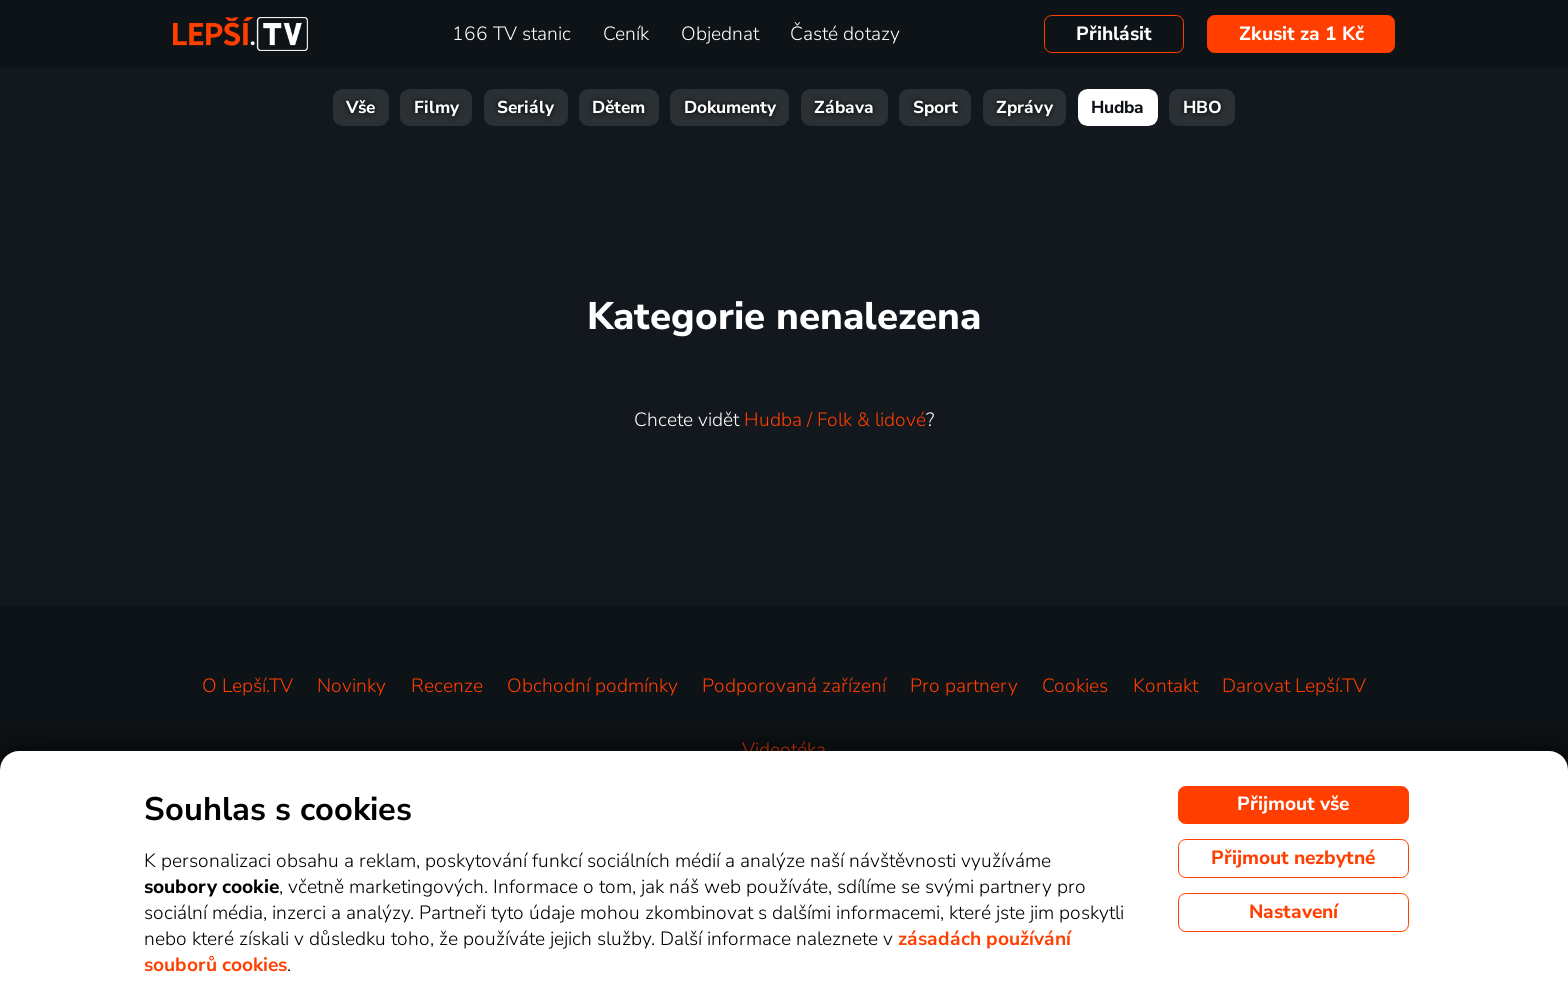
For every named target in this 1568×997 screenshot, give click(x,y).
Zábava (844, 107)
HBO (1202, 107)
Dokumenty (730, 107)
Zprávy (1024, 107)
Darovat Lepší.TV (1294, 686)
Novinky (351, 686)
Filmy (436, 107)
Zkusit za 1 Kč (1301, 34)
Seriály (525, 107)
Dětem (618, 107)
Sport (935, 107)
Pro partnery (964, 686)
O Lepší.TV (247, 686)
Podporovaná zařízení (794, 686)
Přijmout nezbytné (1293, 858)
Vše (360, 107)
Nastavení (1293, 912)
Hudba (1117, 107)
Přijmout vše (1293, 804)
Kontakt (1165, 686)
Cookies (1075, 686)
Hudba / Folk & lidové (835, 420)
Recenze (447, 686)
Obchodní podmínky (592, 686)
